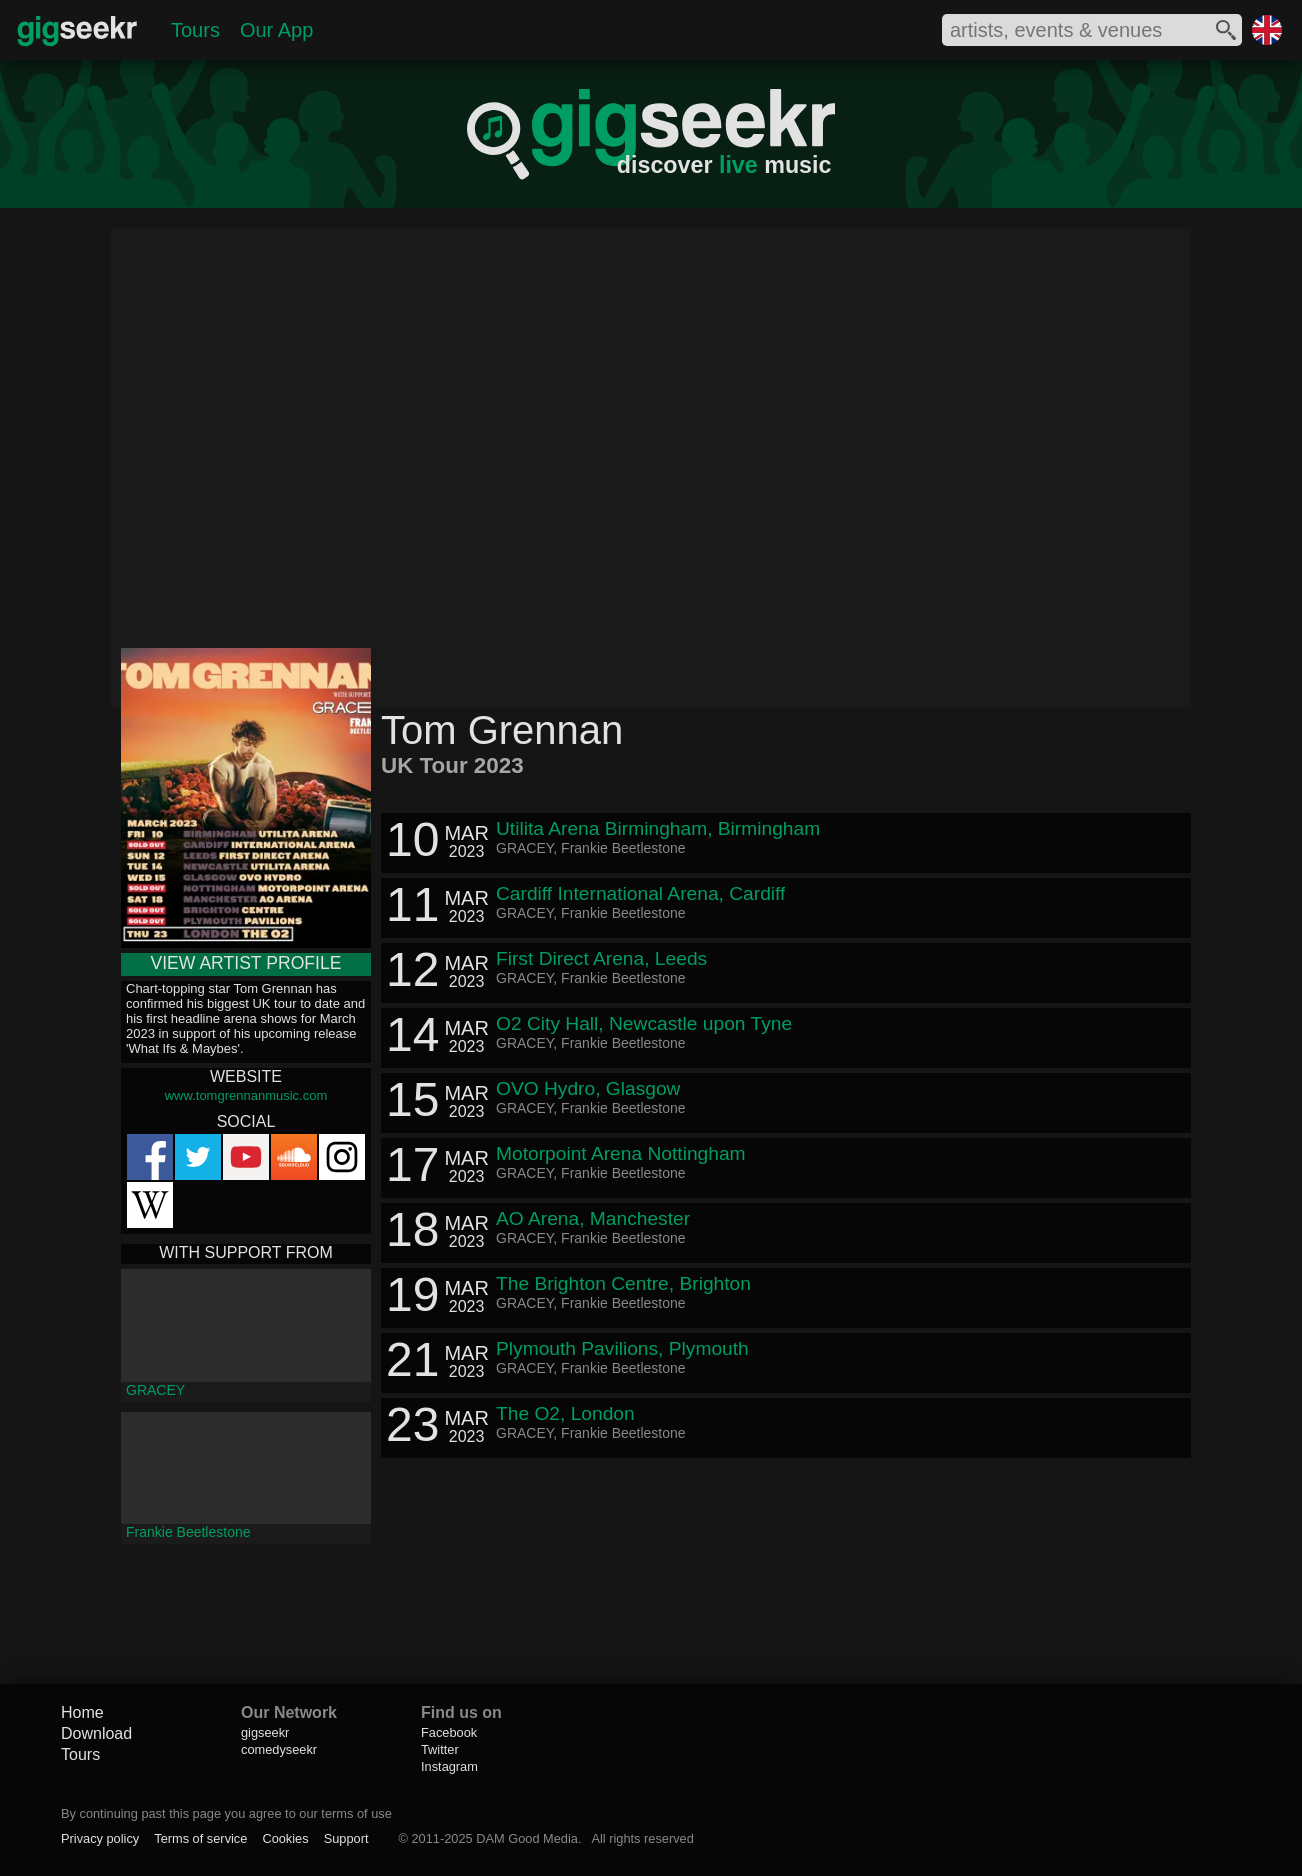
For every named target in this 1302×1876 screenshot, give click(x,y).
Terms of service (200, 1838)
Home (82, 1712)
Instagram (449, 1766)
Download (96, 1733)
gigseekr (265, 1732)
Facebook (449, 1732)
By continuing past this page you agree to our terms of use (226, 1813)
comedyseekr (279, 1749)
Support (346, 1838)
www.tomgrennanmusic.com (246, 1095)
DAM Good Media (527, 1838)
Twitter (440, 1749)
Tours (195, 30)
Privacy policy (100, 1838)
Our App (276, 30)
